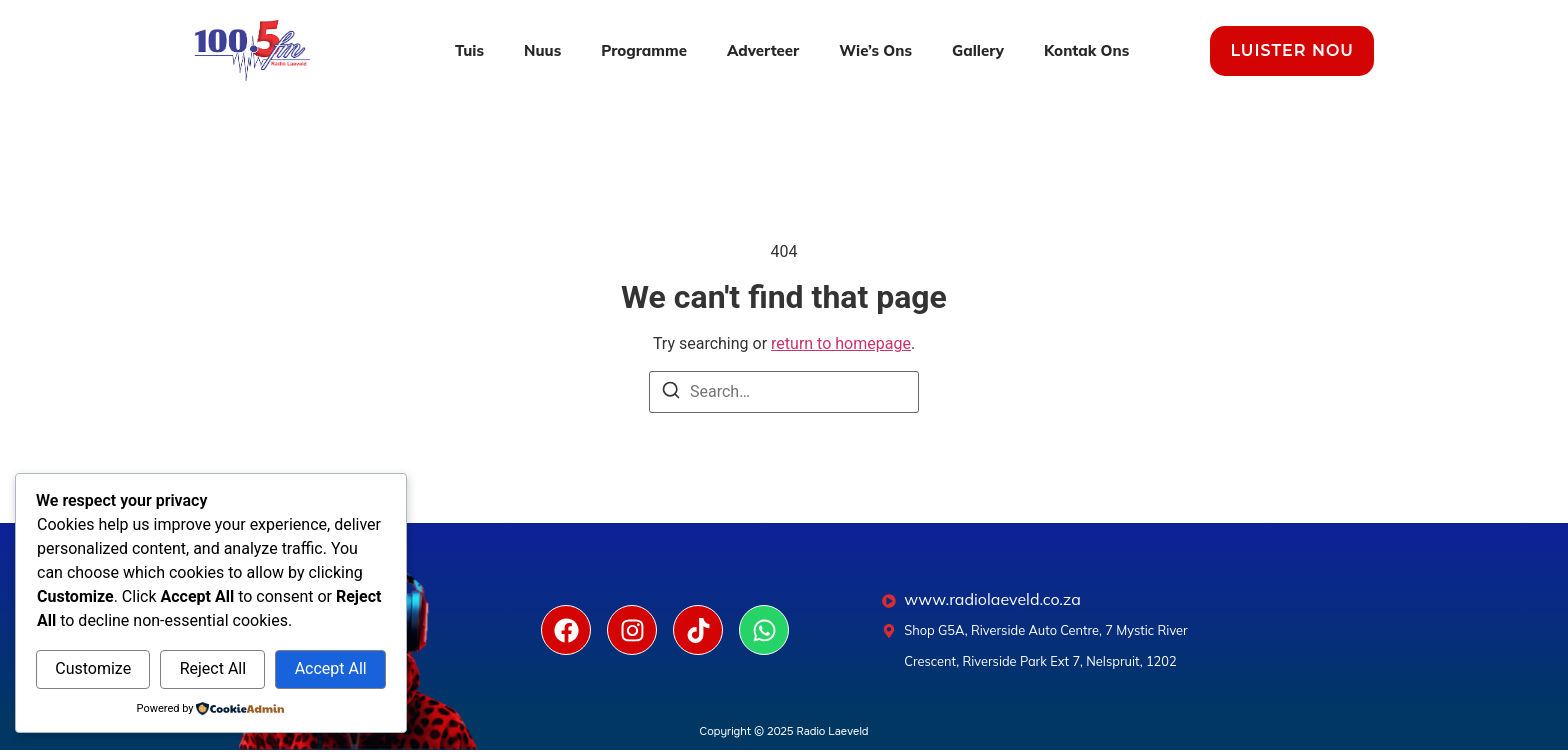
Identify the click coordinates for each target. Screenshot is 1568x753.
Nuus (542, 50)
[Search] (671, 393)
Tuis (469, 50)
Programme (644, 50)
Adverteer (763, 50)
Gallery (978, 50)
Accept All (331, 668)
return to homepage (841, 343)
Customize (93, 668)
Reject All (213, 668)
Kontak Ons (1086, 50)
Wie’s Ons (875, 50)
